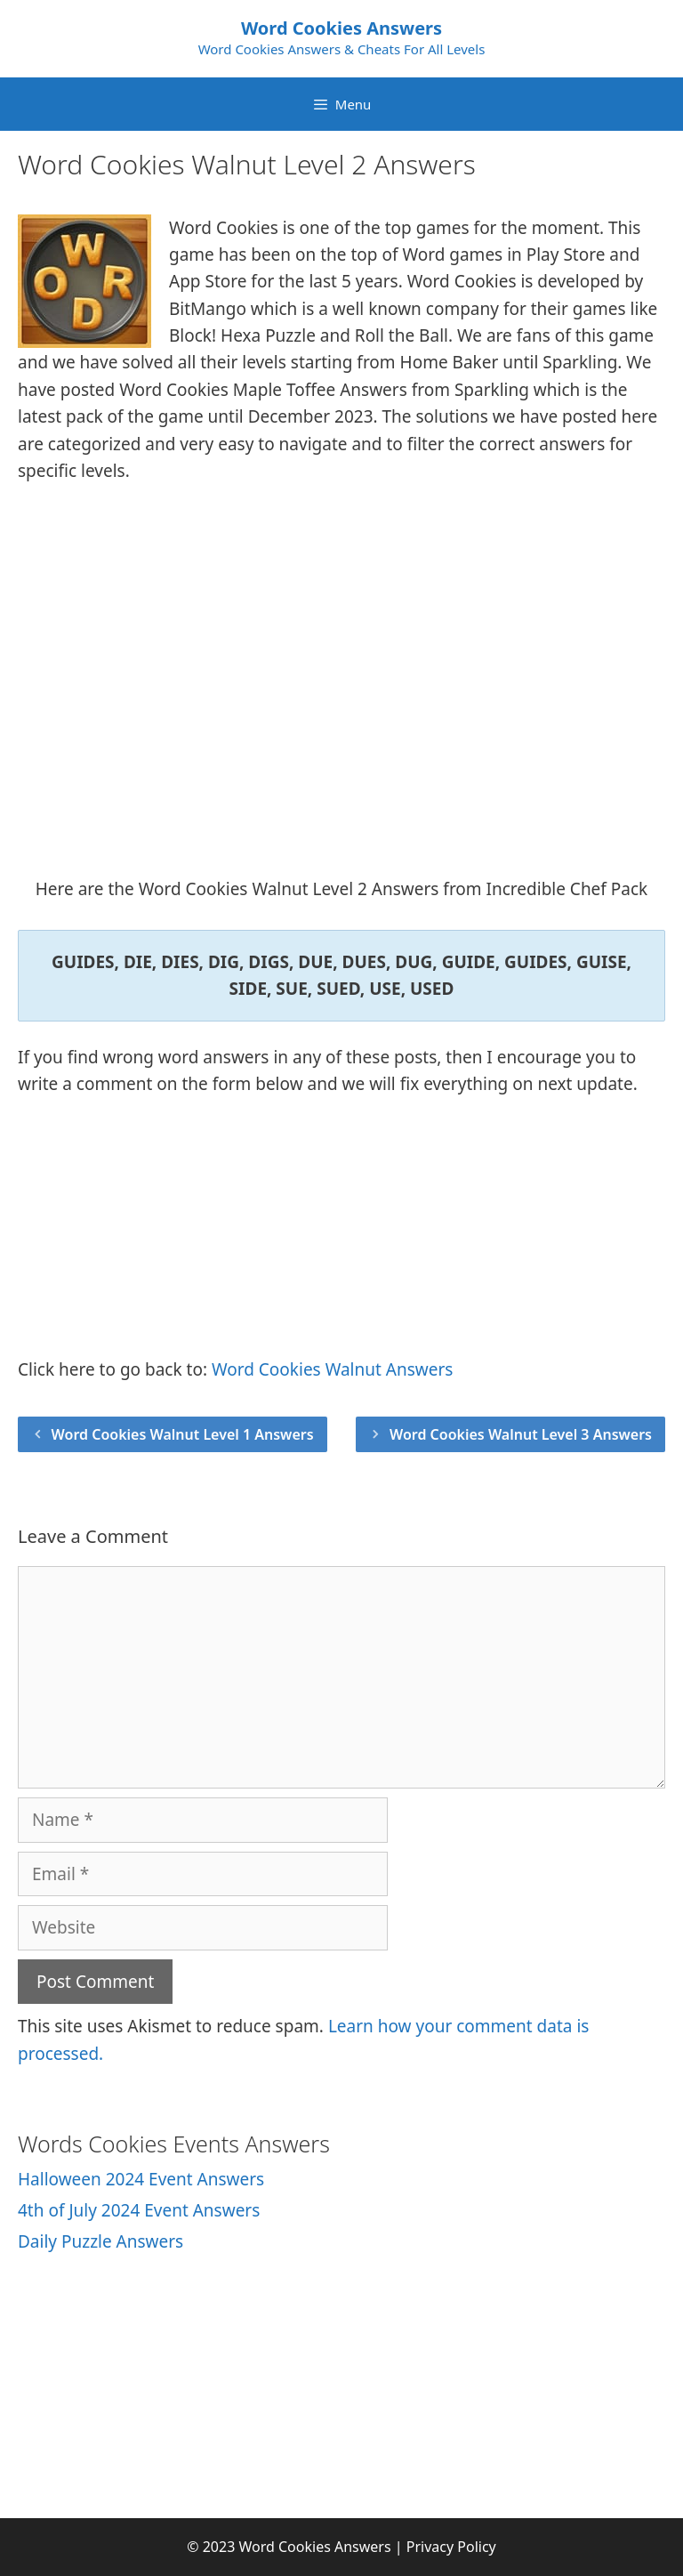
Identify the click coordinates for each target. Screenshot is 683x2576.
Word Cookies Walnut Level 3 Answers (521, 1434)
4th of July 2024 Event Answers (139, 2210)
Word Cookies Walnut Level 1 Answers (183, 1434)
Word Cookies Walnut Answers (332, 1369)
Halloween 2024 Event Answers (141, 2179)
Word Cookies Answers (341, 28)
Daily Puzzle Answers (100, 2241)
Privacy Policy (451, 2546)
